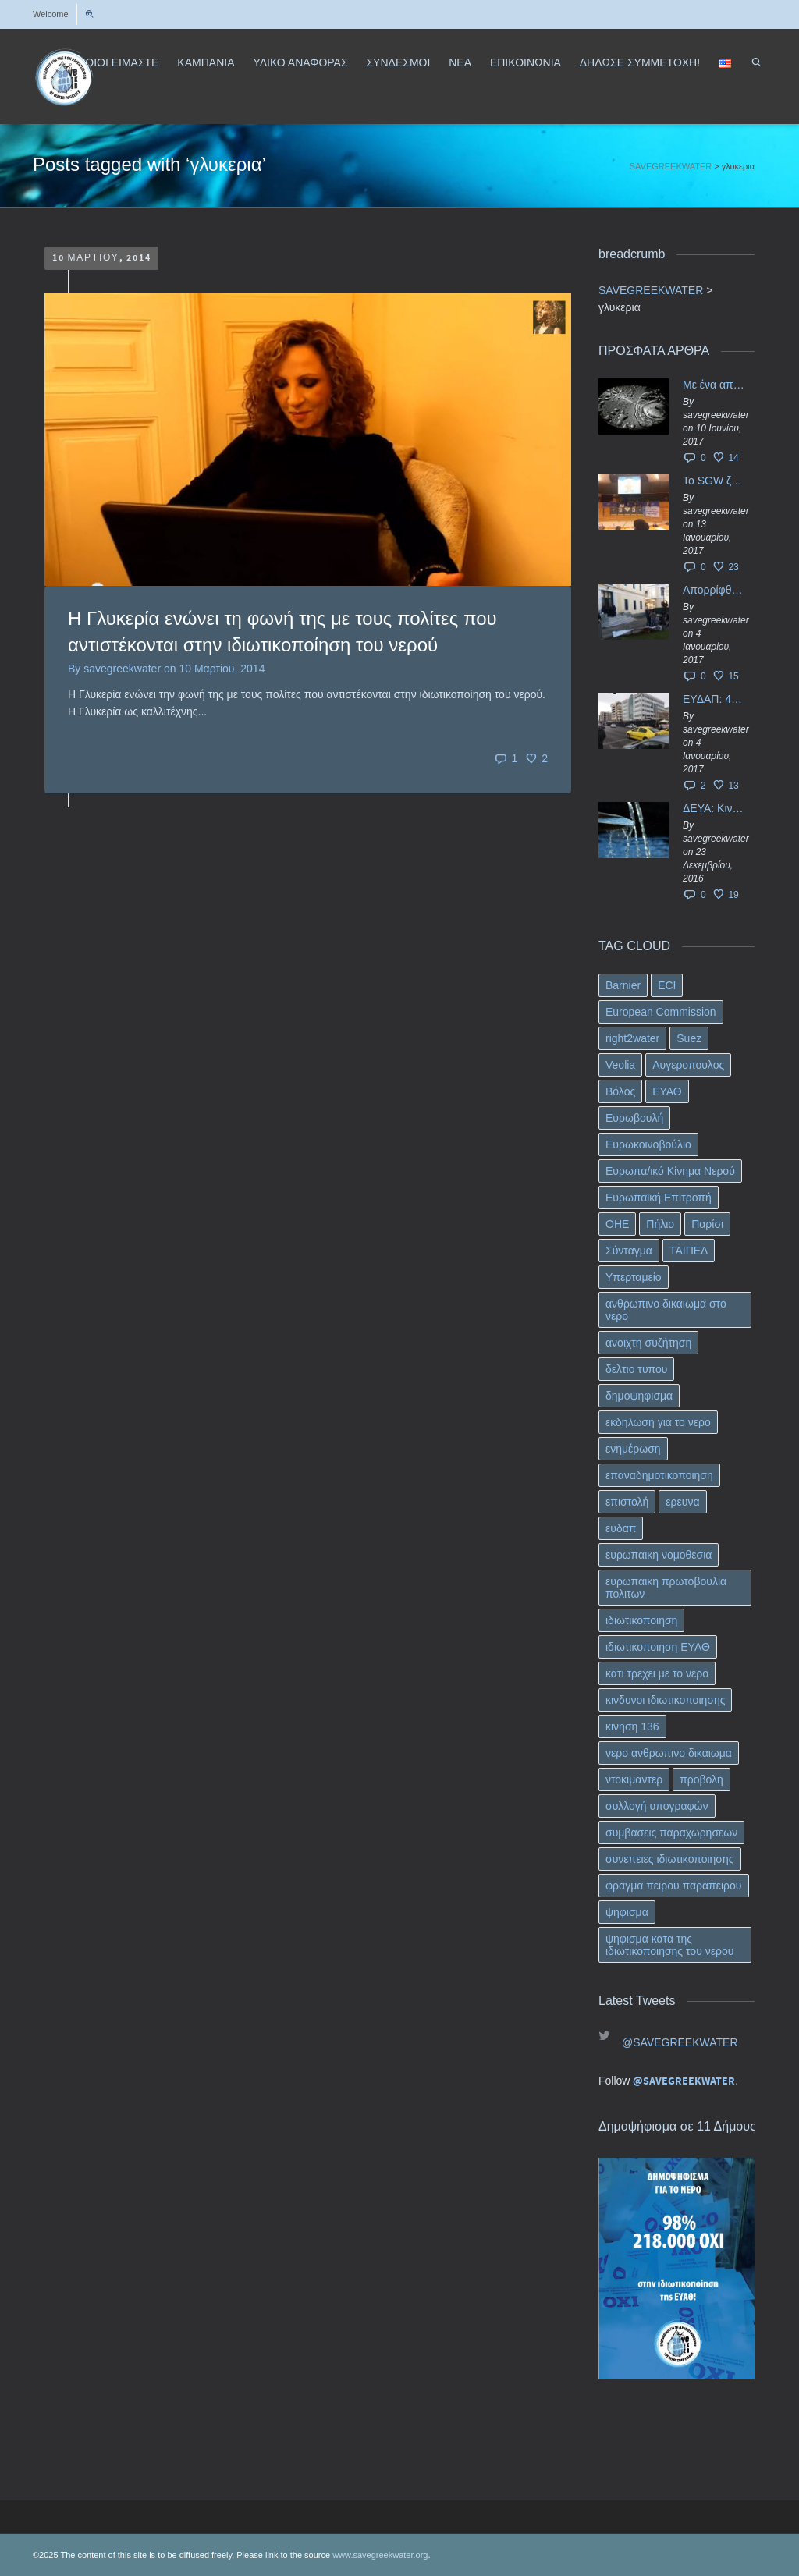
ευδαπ (620, 1528)
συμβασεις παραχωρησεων (671, 1832)
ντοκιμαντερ (633, 1779)
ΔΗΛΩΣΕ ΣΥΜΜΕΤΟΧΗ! (640, 62)
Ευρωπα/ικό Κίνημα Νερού (670, 1171)
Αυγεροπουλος (688, 1065)
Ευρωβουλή (634, 1118)
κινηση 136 (632, 1726)
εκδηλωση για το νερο (658, 1422)
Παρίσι (707, 1224)
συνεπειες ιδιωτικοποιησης (669, 1859)
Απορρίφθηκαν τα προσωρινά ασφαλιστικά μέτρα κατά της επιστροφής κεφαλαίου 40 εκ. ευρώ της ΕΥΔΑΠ (715, 590)
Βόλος (620, 1091)
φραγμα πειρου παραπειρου (673, 1885)
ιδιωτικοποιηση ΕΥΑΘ (657, 1647)
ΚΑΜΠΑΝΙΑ (205, 62)
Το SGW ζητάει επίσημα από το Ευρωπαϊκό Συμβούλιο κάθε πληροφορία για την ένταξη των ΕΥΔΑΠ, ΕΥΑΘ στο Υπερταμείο (715, 480)
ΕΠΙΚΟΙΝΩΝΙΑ (525, 62)
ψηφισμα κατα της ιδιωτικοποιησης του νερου (669, 1944)
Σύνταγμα (628, 1250)
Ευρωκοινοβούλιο (648, 1144)
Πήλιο (660, 1224)
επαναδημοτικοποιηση (659, 1475)
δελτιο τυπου (636, 1369)
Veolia (620, 1065)
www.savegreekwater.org (380, 2555)
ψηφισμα (626, 1912)
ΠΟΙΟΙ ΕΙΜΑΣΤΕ (117, 62)
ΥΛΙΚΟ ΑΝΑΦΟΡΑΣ (300, 62)
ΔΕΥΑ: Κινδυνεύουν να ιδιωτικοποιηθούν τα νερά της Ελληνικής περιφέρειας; (715, 808)
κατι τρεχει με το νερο (656, 1673)
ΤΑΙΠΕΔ (688, 1250)
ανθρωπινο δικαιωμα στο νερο (665, 1309)
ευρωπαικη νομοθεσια (658, 1555)
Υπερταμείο (633, 1277)
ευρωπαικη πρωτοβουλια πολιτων (665, 1587)
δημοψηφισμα (639, 1395)
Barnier (623, 985)
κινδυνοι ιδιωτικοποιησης (665, 1700)
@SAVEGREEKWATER (680, 2042)
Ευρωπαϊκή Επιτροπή (658, 1197)
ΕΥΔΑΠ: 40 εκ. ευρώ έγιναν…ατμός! (715, 699)
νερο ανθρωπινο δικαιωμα (668, 1753)
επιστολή (626, 1502)
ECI (667, 985)
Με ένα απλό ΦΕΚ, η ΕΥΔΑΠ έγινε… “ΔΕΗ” (715, 384)
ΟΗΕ (617, 1224)
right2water (632, 1038)
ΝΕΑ (460, 62)
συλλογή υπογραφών (656, 1806)
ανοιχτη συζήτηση (648, 1342)
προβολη (701, 1779)
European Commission (660, 1012)
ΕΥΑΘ (667, 1091)
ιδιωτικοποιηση (641, 1620)
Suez (688, 1038)
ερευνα (682, 1502)
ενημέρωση (633, 1448)
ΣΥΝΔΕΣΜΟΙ (398, 62)
